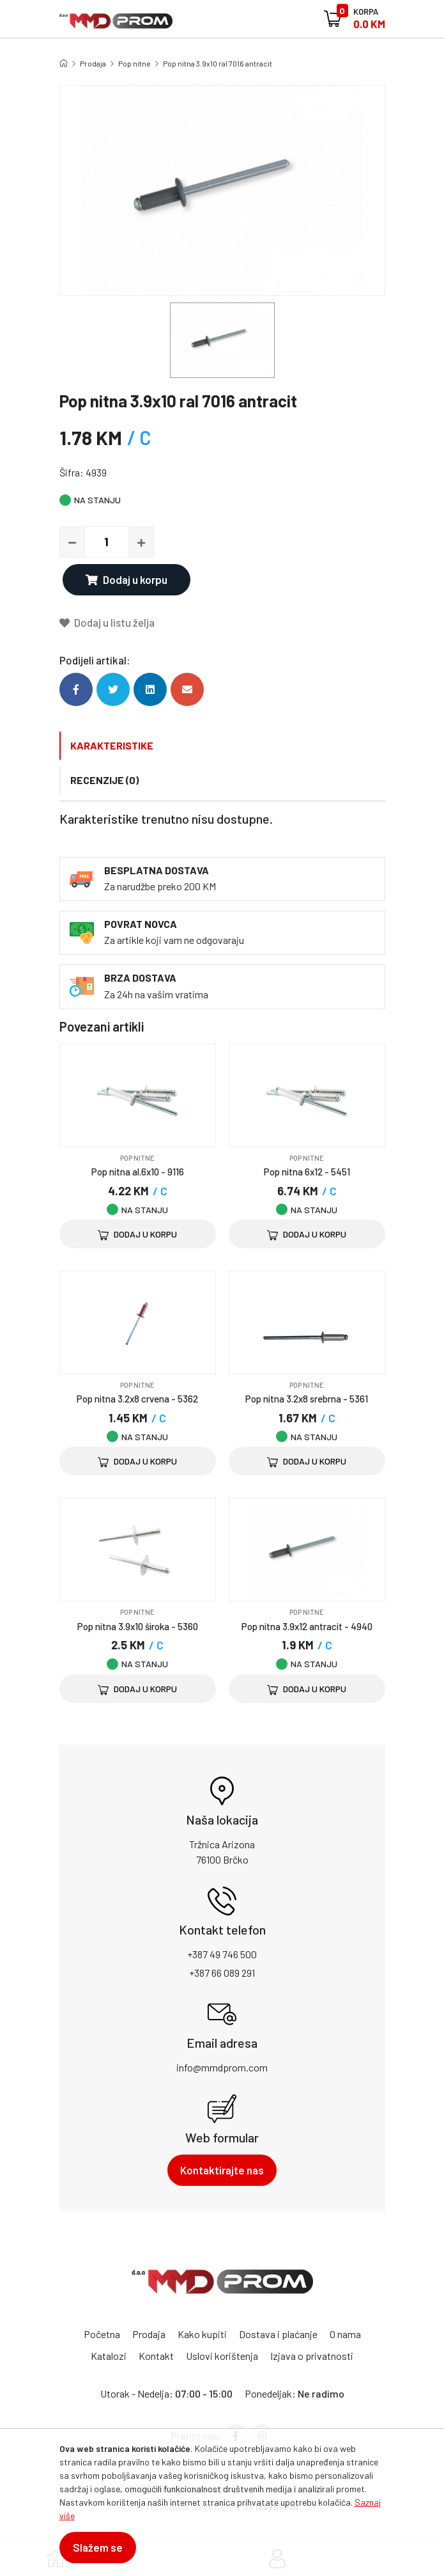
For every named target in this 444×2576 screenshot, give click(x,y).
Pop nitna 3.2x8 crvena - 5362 (137, 1398)
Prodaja (93, 63)
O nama (345, 2334)
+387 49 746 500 (222, 1954)
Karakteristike (111, 745)
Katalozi (108, 2356)
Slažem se (98, 2547)
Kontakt (156, 2356)
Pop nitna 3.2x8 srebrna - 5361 (306, 1398)
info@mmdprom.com (222, 2067)
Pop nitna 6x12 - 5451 (307, 1171)
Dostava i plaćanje (278, 2334)
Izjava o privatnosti (311, 2356)
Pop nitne (134, 63)
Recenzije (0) (104, 780)
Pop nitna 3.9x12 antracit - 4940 (306, 1626)
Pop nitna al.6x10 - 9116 (137, 1171)
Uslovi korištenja (222, 2356)
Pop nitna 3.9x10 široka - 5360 (137, 1626)
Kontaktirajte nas (222, 2170)
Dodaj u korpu (126, 579)
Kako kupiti (202, 2334)
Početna (102, 2334)
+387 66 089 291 (222, 1973)
